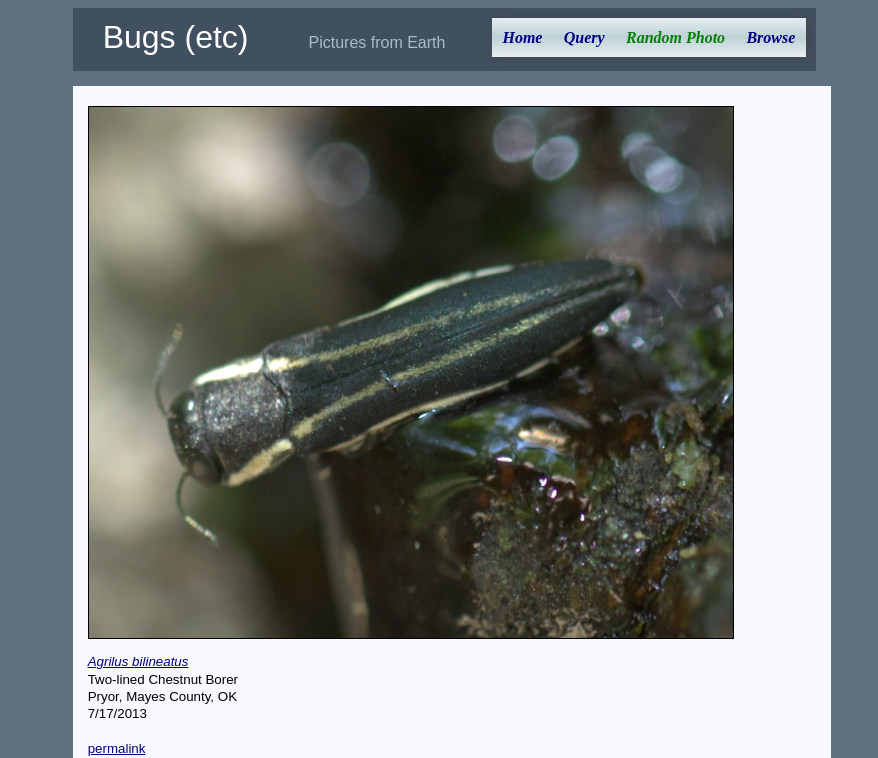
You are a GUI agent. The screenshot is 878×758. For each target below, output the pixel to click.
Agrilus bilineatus (138, 661)
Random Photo (675, 37)
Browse (770, 37)
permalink (117, 748)
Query (584, 37)
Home (522, 37)
